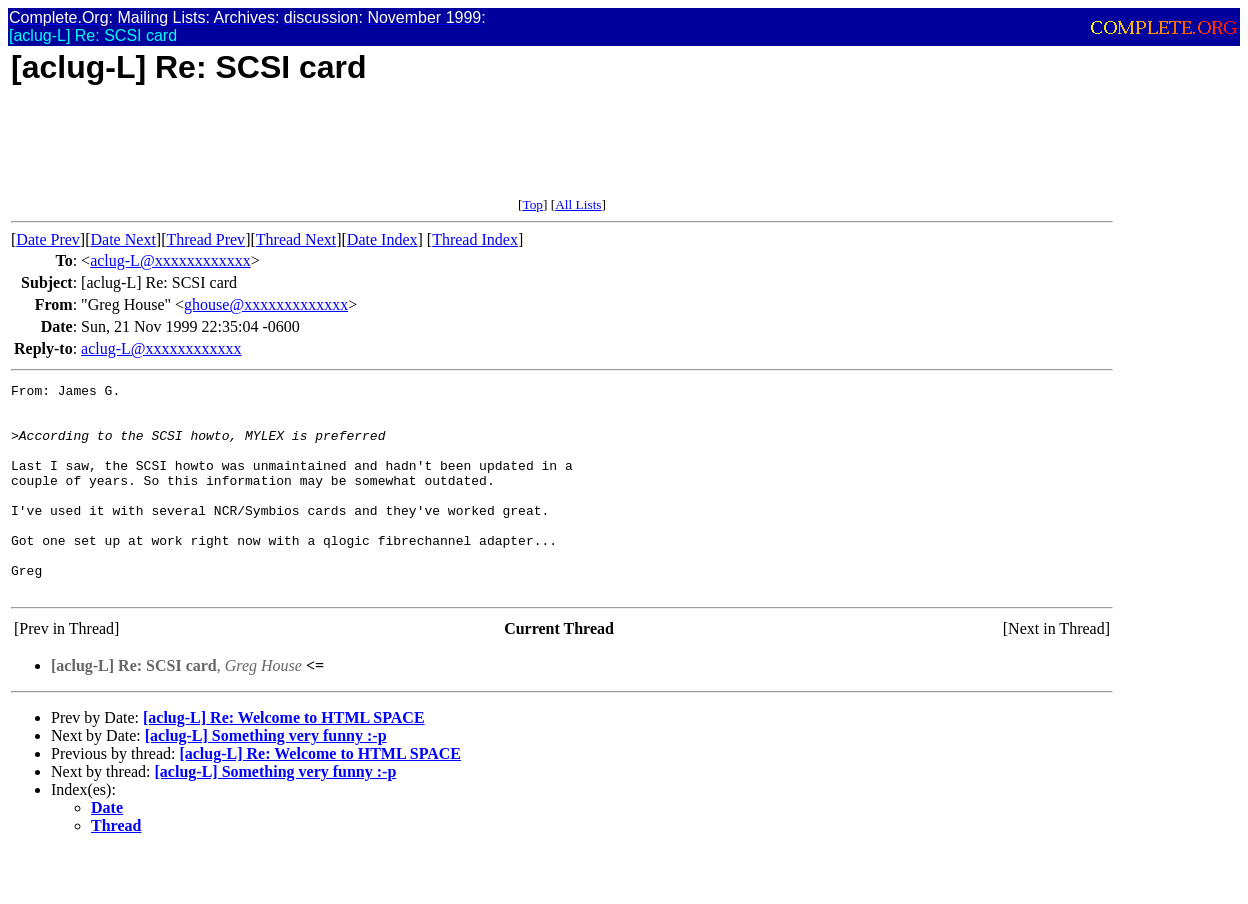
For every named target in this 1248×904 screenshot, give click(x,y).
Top (532, 204)
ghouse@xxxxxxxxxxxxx (266, 304)
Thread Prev (205, 239)
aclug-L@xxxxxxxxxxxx (170, 260)
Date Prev (48, 239)
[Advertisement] (375, 152)
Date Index (382, 239)
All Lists (578, 204)
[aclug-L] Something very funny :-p (266, 777)
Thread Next (296, 239)
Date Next (123, 239)
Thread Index (475, 239)
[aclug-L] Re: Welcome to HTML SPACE (284, 759)
